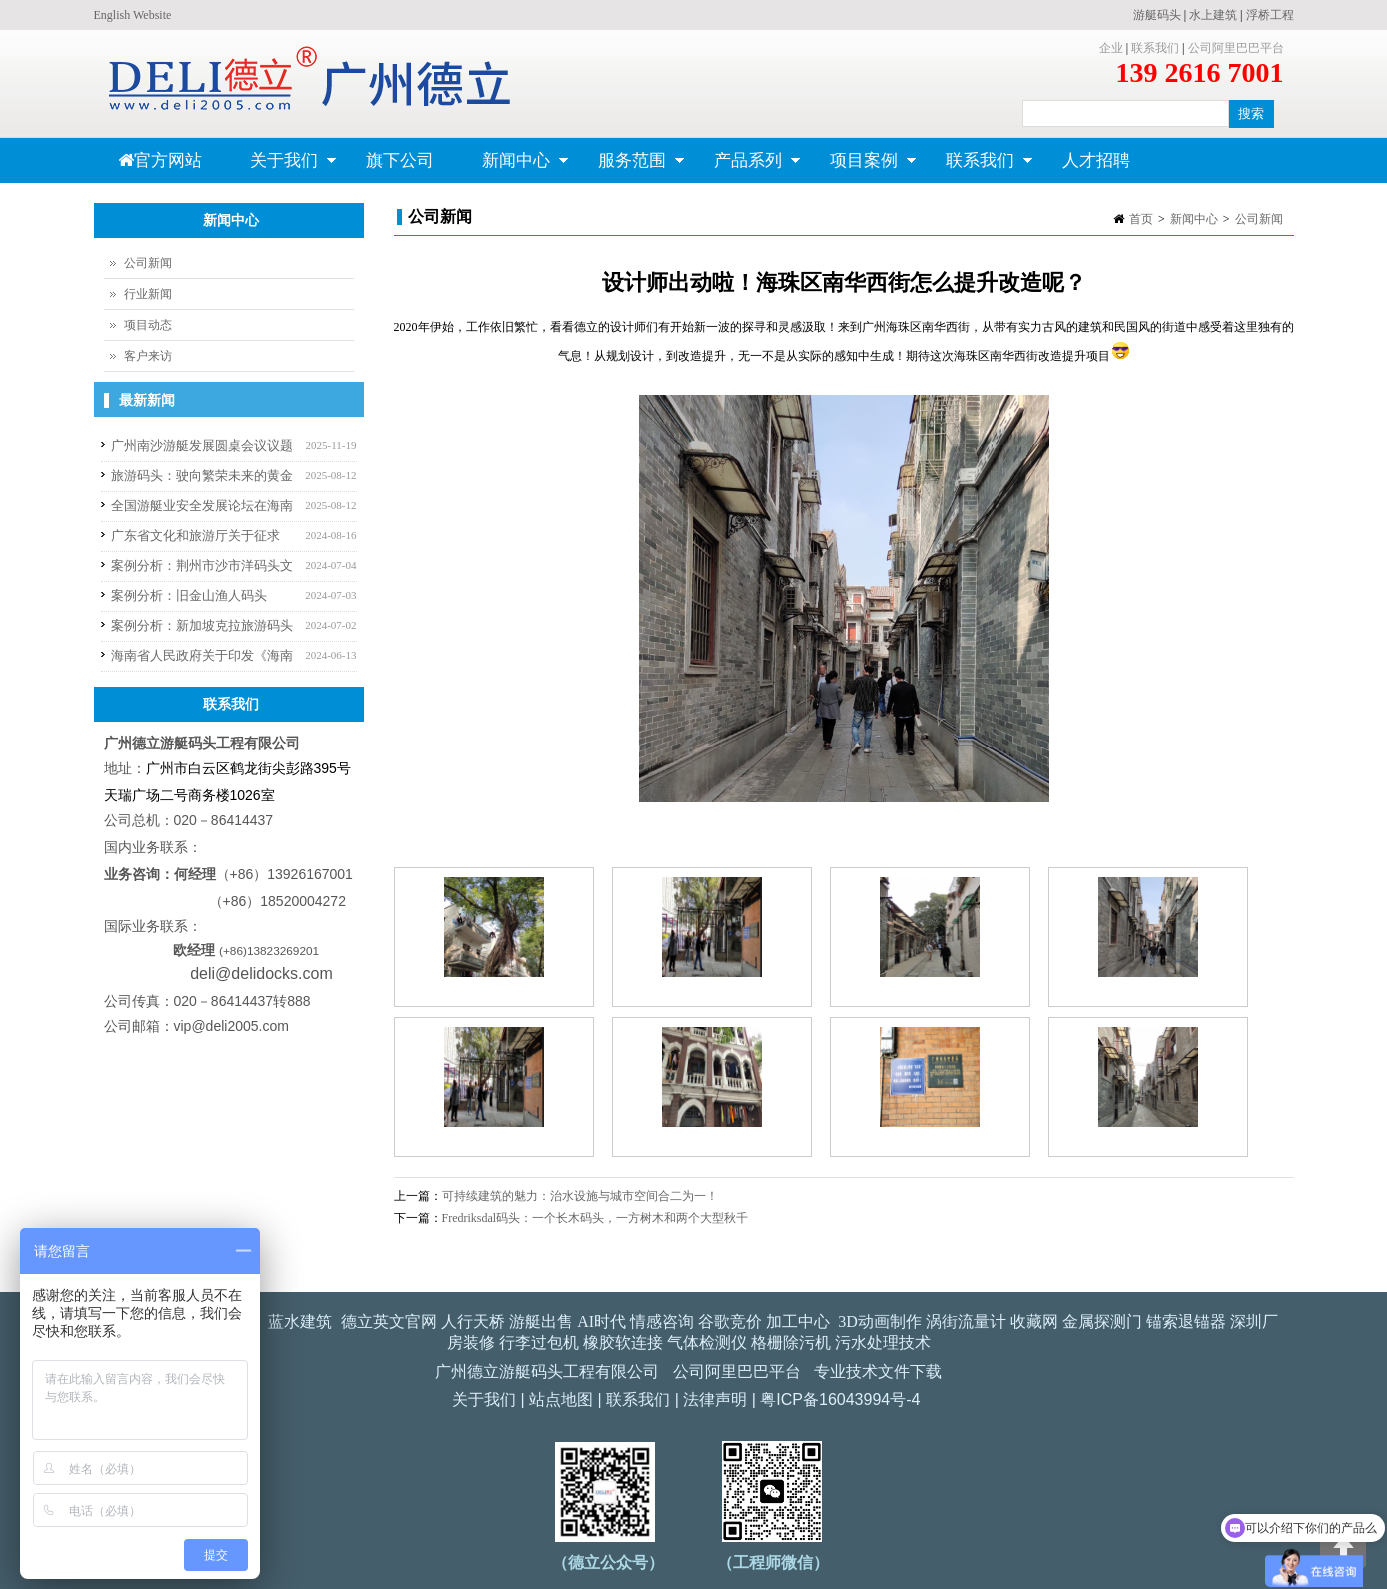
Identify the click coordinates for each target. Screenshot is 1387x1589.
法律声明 (715, 1399)
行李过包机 (539, 1342)
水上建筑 (1213, 15)
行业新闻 (148, 294)
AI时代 (601, 1321)
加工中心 (798, 1321)
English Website (133, 15)
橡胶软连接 (623, 1342)
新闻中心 (513, 167)
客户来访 (148, 356)
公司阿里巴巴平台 (1236, 48)
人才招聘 (1096, 160)
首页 (1141, 219)
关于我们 (281, 167)
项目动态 (148, 325)
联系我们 (1155, 48)
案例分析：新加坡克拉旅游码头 (202, 625)
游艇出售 (541, 1321)
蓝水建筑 (300, 1321)
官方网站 (160, 160)
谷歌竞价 (730, 1321)
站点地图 (561, 1399)
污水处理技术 (883, 1342)
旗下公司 (400, 160)
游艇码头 (1157, 15)
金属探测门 (1102, 1321)
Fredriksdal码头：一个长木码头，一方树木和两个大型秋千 (595, 1218)
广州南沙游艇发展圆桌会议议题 (202, 445)
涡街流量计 (966, 1321)
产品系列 (745, 167)
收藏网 (1034, 1321)
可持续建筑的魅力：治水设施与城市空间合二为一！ (580, 1196)
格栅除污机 (791, 1342)
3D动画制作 (880, 1321)
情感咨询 (662, 1321)
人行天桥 (473, 1321)
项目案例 (861, 167)
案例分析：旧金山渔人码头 (189, 595)
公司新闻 (1259, 219)
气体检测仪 (707, 1342)
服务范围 (629, 167)
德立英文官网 (389, 1321)
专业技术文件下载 (878, 1371)
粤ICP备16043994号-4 (840, 1399)
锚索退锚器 (1186, 1321)
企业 (1111, 48)
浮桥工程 (1270, 15)
